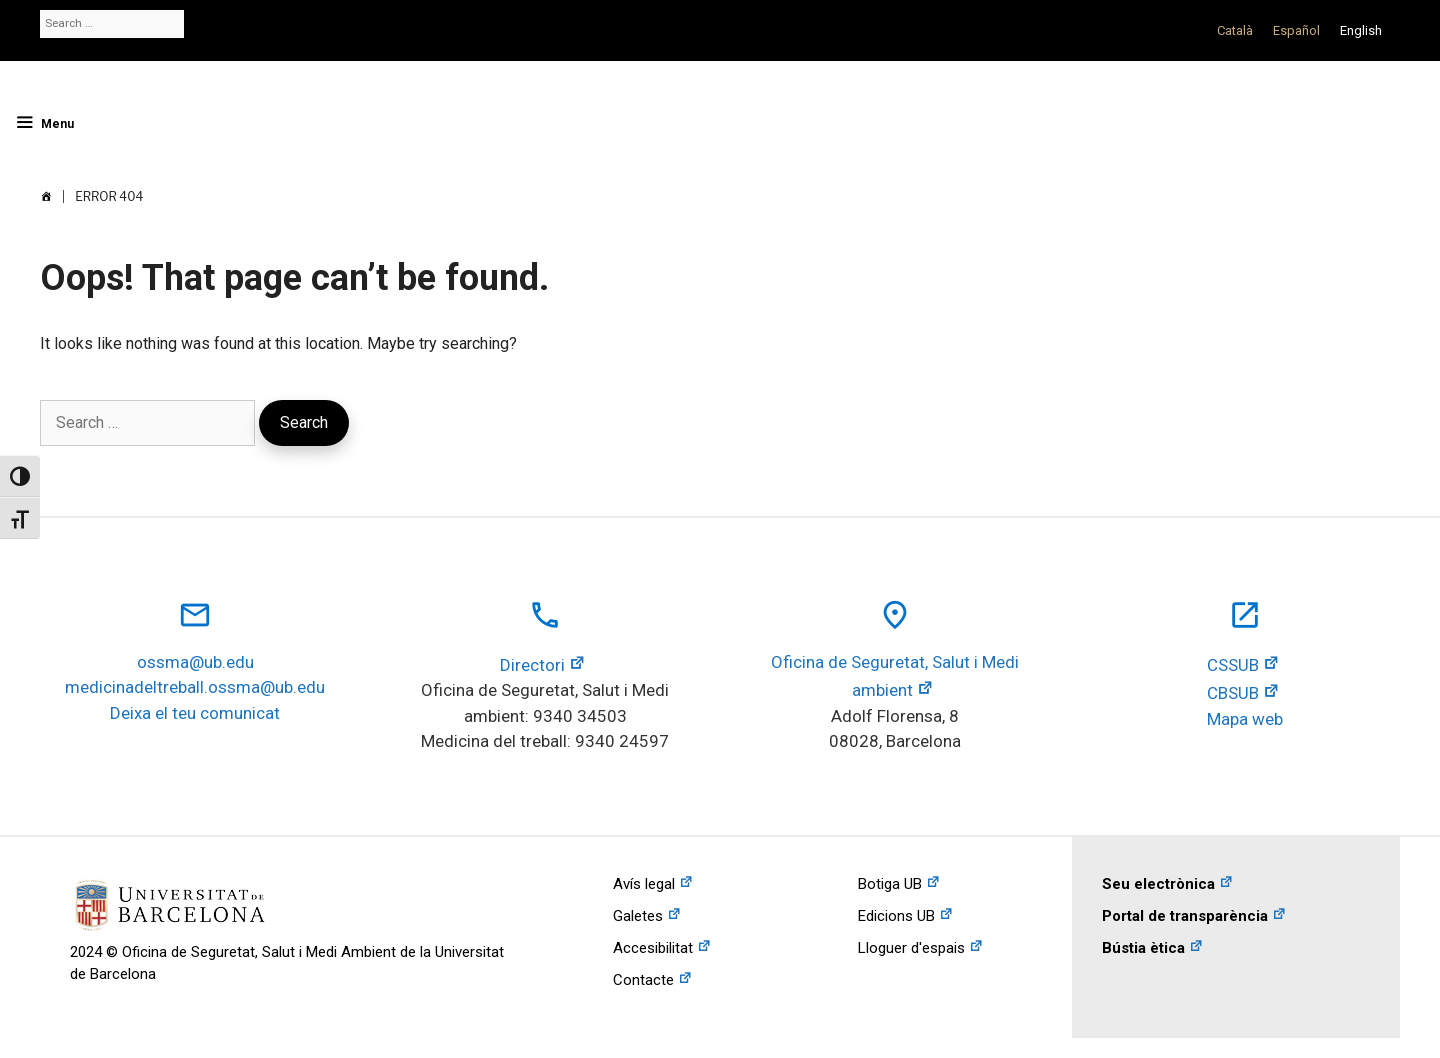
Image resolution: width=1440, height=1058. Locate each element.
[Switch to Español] (1296, 30)
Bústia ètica (1143, 948)
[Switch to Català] (1235, 30)
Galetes (638, 916)
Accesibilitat (653, 948)
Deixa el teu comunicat (195, 713)
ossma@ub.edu (195, 662)
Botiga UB (890, 884)
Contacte (643, 980)
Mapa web (1245, 719)
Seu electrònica (1158, 884)
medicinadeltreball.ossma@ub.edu (195, 687)
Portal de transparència (1185, 916)
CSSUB (1233, 665)
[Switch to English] (1361, 30)
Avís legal (644, 884)
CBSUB (1233, 693)
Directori (532, 665)
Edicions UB (896, 916)
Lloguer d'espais (911, 948)
